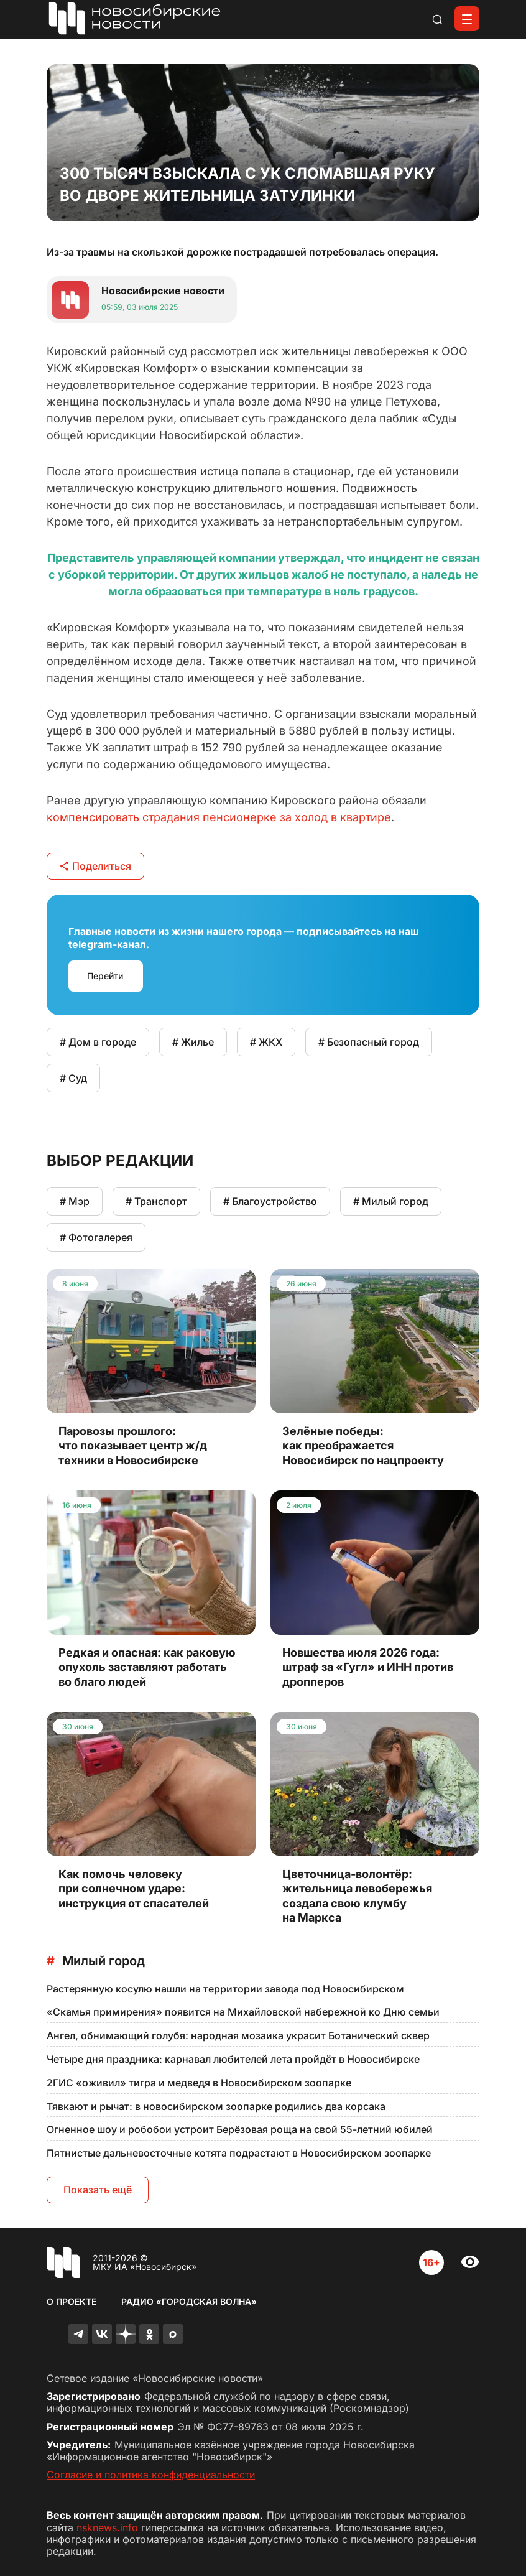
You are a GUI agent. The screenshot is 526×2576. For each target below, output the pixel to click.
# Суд (73, 1078)
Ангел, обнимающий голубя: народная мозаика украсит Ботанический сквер (238, 2035)
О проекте (71, 2301)
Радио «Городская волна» (189, 2301)
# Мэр (75, 1201)
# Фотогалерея (96, 1237)
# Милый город (390, 1201)
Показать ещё (97, 2189)
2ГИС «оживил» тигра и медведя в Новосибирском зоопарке (199, 2082)
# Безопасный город (368, 1042)
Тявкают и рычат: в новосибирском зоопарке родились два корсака (216, 2106)
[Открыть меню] (466, 18)
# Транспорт (156, 1201)
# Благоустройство (270, 1201)
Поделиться (95, 866)
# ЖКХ (266, 1042)
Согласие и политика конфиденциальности (151, 2474)
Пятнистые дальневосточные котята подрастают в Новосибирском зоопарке (239, 2153)
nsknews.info (107, 2527)
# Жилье (193, 1042)
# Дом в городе (98, 1042)
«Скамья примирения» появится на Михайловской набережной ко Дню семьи (243, 2012)
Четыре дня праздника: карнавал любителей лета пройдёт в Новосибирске (233, 2059)
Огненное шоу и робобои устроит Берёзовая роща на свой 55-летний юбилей (240, 2129)
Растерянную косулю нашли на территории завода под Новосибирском (225, 1989)
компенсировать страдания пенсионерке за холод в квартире (219, 817)
